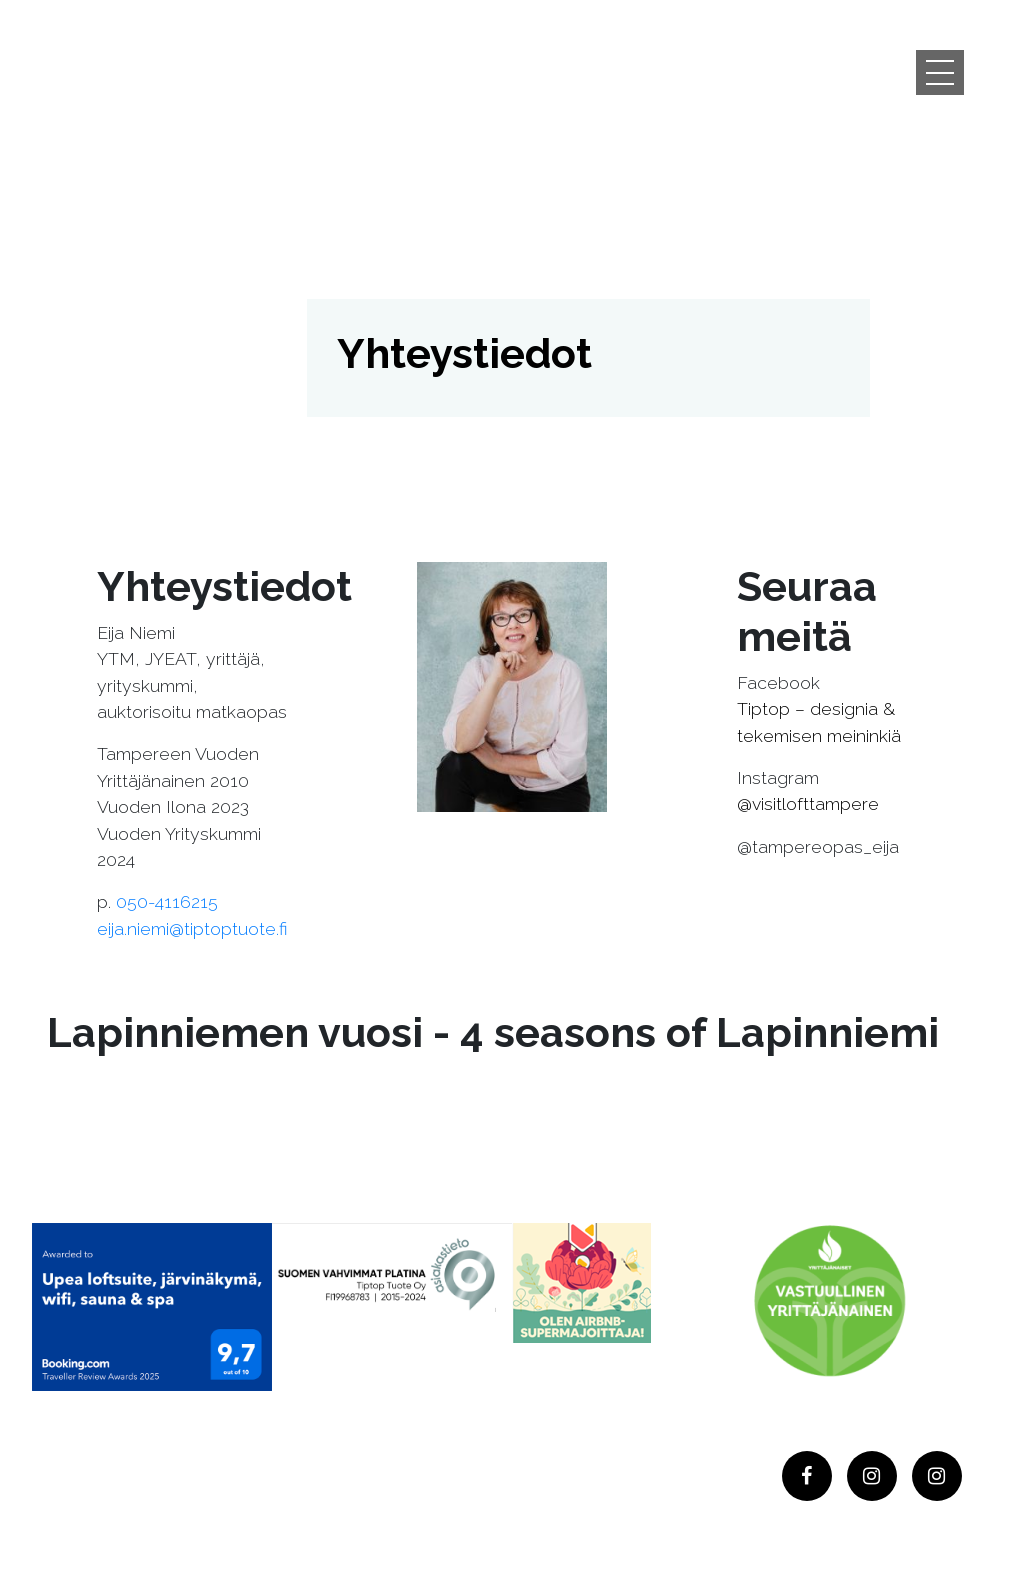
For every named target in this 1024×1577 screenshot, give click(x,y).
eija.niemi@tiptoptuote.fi (192, 928)
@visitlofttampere (808, 803)
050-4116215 (167, 901)
